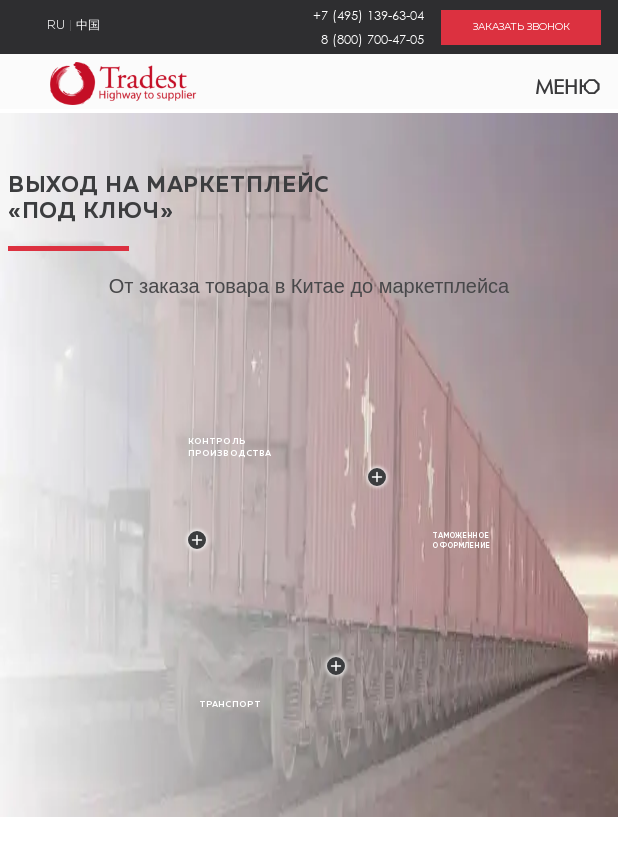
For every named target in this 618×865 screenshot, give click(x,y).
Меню (555, 82)
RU (56, 26)
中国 (88, 26)
